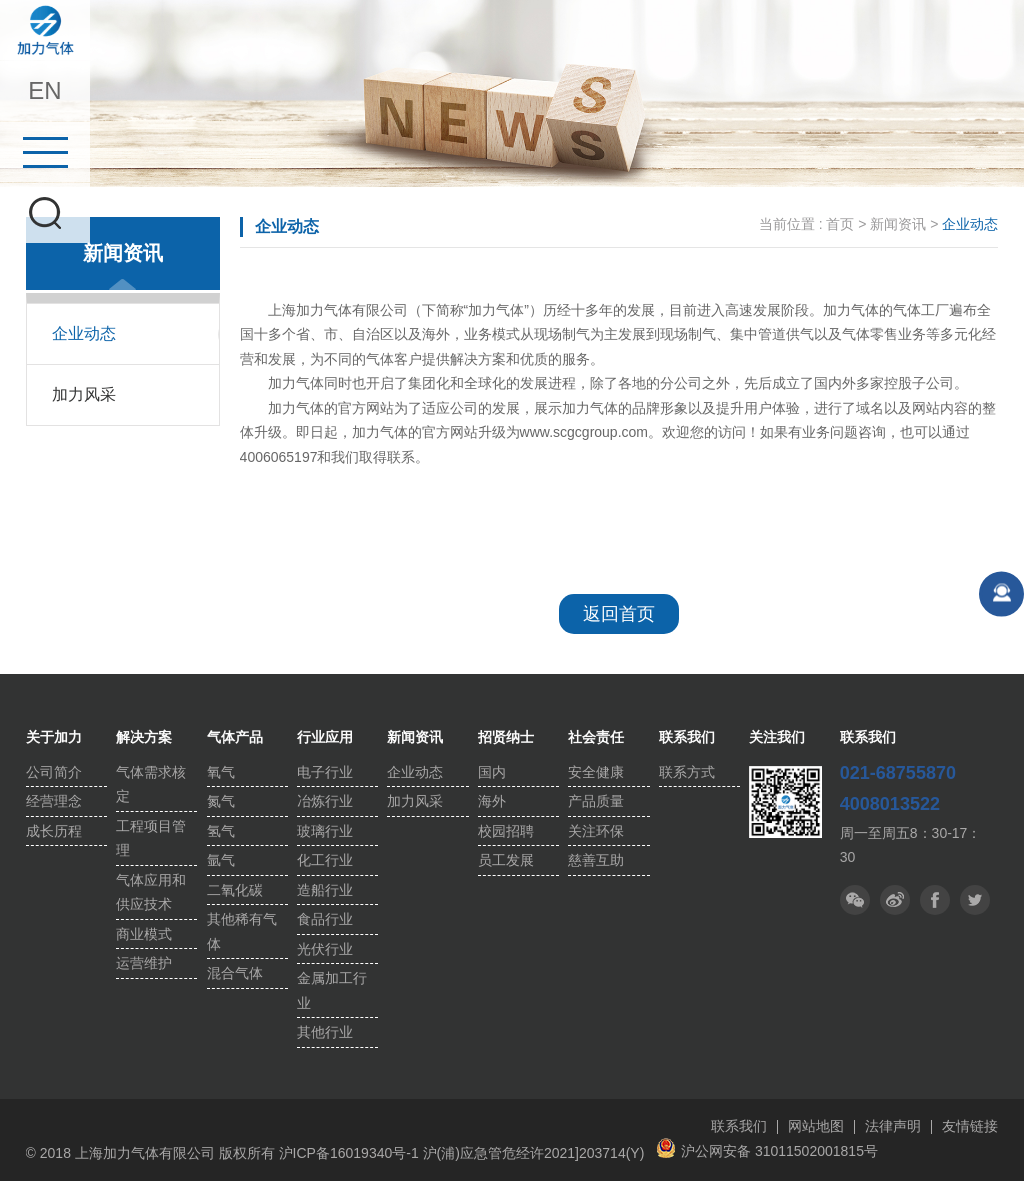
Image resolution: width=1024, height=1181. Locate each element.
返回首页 (619, 614)
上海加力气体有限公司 (45, 30)
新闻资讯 (898, 224)
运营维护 (144, 963)
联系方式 (687, 772)
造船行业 (325, 890)
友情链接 (970, 1126)
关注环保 (596, 831)
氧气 (221, 772)
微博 (895, 900)
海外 (492, 801)
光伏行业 (325, 949)
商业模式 (144, 934)
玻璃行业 (325, 831)
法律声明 (893, 1126)
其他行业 (325, 1032)
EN (44, 90)
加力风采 (84, 394)
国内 (492, 772)
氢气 (221, 831)
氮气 (221, 801)
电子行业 (325, 772)
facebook (975, 900)
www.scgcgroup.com (584, 432)
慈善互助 (596, 860)
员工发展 (506, 860)
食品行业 (325, 919)
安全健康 (596, 772)
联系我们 (739, 1126)
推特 (935, 900)
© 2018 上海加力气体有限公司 (122, 1153)
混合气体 (235, 973)
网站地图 (816, 1126)
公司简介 (54, 772)
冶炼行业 (325, 801)
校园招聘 (506, 831)
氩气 (221, 860)
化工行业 (325, 860)
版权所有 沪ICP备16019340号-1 (319, 1153)
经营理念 (54, 801)
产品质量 (596, 801)
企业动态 (84, 333)
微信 (855, 900)
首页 (840, 224)
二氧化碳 (235, 890)
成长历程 (54, 831)
